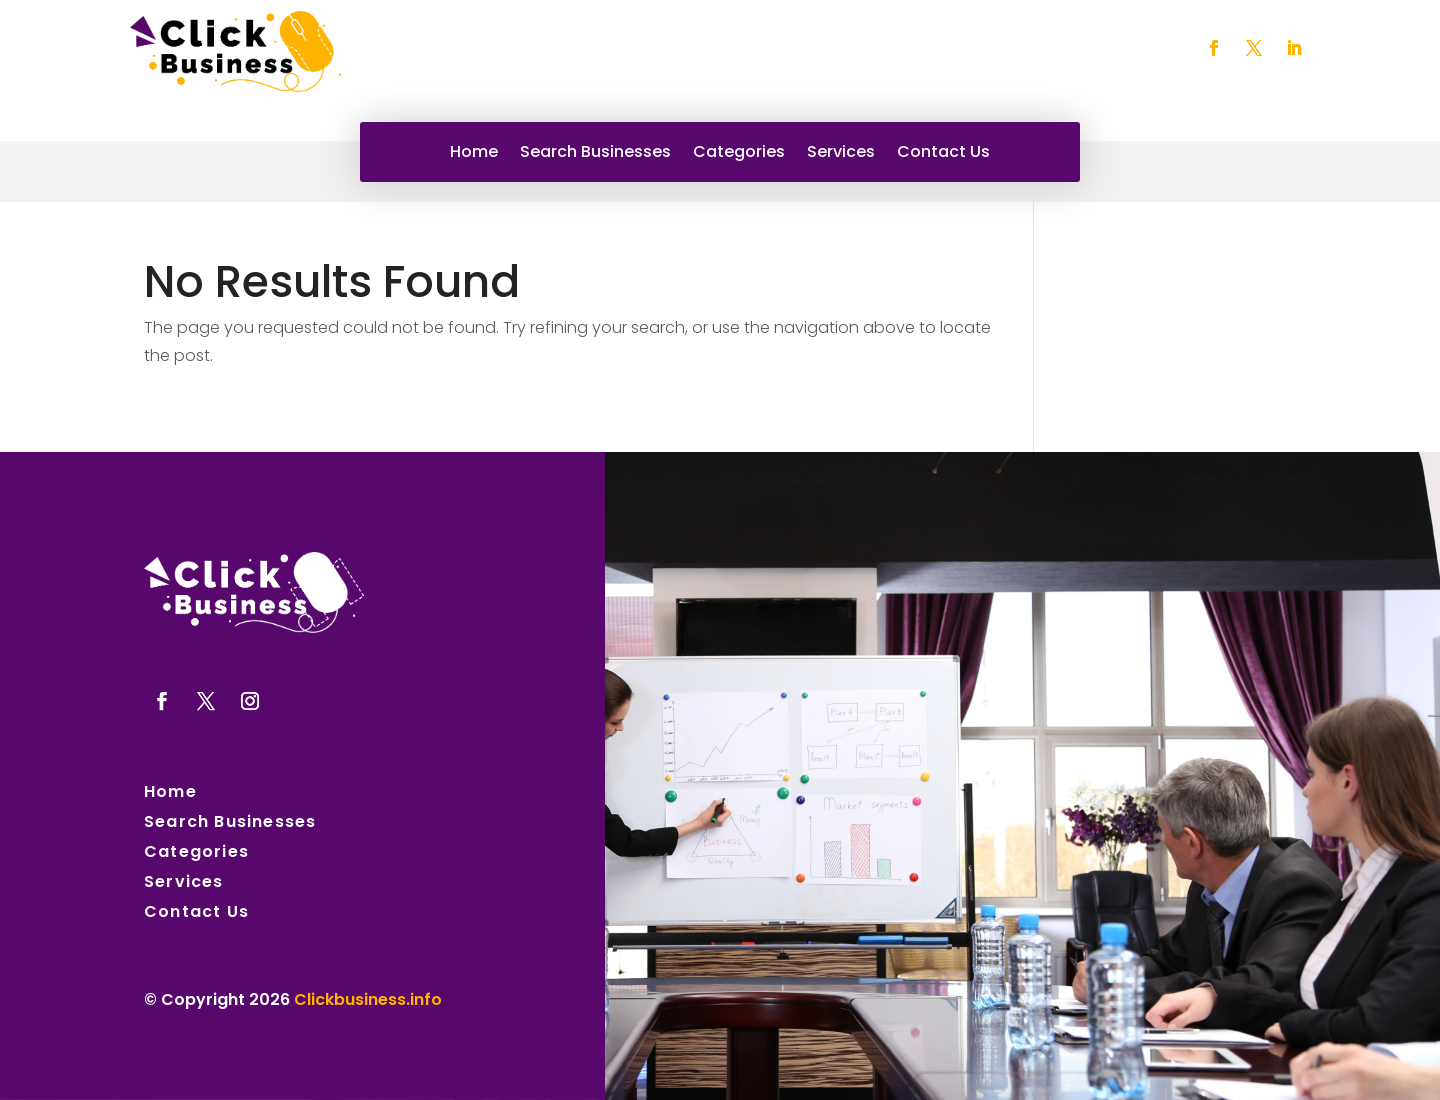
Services (841, 154)
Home (474, 154)
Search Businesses (595, 154)
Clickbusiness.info (368, 999)
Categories (739, 154)
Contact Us (943, 154)
